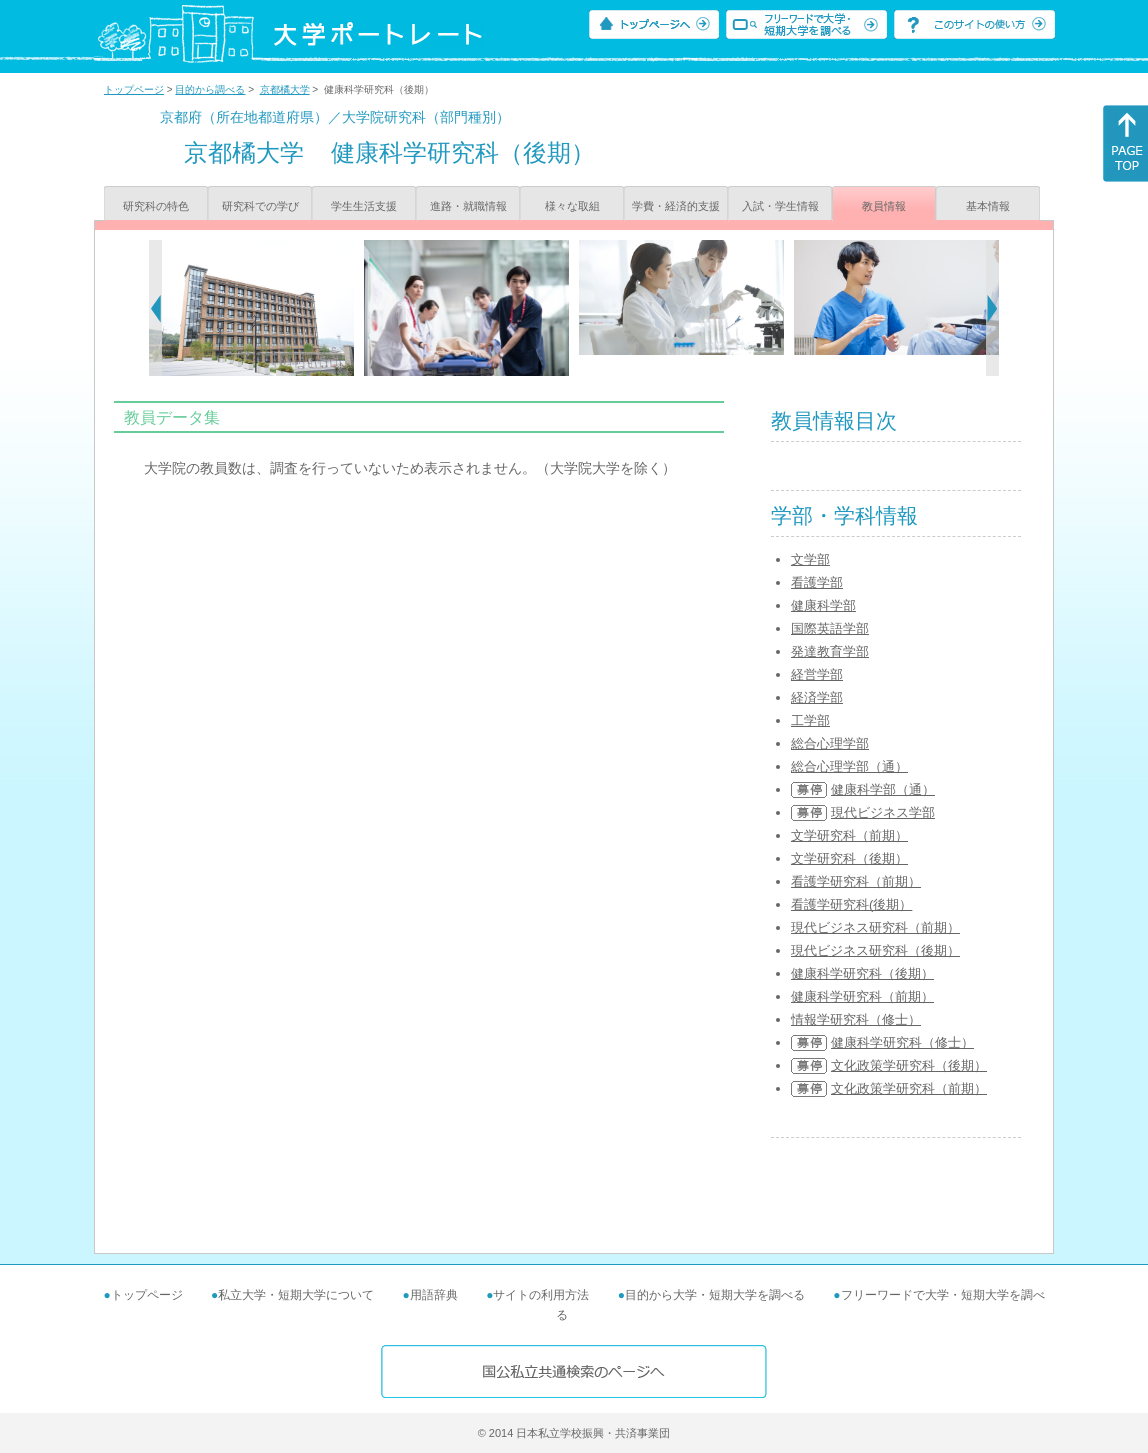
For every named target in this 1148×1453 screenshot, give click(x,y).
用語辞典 (434, 1295)
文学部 (810, 559)
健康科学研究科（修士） (902, 1042)
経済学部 (817, 697)
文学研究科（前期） (849, 835)
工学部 (810, 720)
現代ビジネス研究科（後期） (875, 950)
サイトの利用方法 (541, 1295)
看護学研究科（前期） (856, 881)
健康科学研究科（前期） (862, 996)
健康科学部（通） (883, 789)
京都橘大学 (285, 89)
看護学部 (817, 582)
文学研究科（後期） (849, 858)
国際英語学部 (830, 628)
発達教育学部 (830, 651)
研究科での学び (260, 206)
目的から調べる (210, 89)
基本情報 (988, 206)
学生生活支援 (364, 206)
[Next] (992, 308)
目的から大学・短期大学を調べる (715, 1295)
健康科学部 (823, 605)
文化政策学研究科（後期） (909, 1065)
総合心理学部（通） (849, 766)
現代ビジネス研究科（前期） (875, 927)
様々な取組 (572, 206)
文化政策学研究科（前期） (909, 1088)
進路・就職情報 (468, 206)
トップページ (134, 89)
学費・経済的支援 (676, 206)
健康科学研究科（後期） (862, 973)
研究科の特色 (156, 206)
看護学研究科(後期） (851, 904)
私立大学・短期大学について (296, 1295)
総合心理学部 (830, 743)
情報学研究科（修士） (856, 1019)
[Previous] (155, 308)
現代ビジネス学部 (883, 812)
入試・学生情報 (780, 206)
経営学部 (817, 674)
